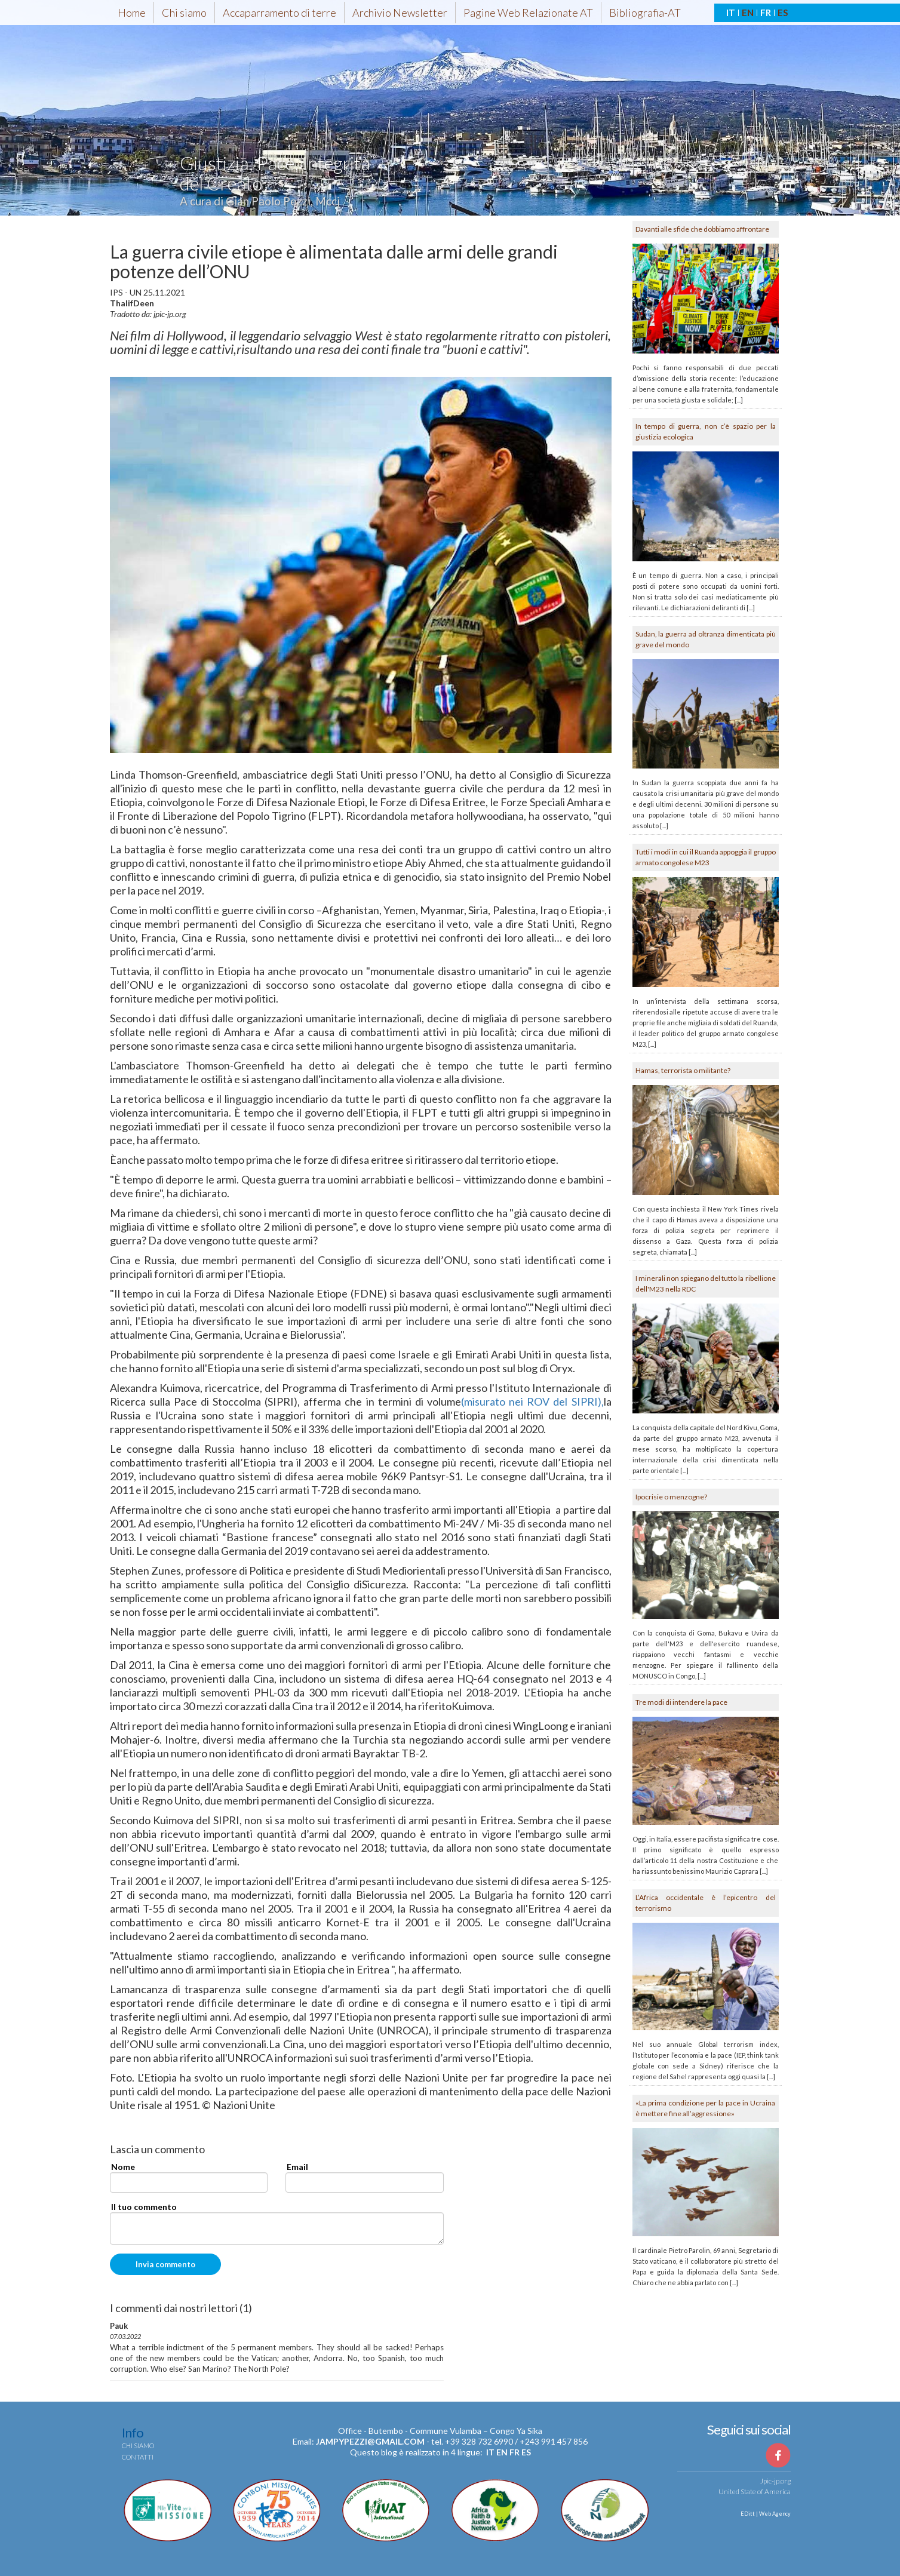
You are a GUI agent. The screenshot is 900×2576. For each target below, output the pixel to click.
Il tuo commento (144, 2207)
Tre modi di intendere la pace (681, 1702)
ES (783, 12)
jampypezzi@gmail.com (370, 2441)
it (490, 2452)
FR (765, 12)
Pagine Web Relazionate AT (528, 12)
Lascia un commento (157, 2150)
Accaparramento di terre (279, 12)
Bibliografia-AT (645, 12)
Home (132, 12)
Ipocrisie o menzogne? (671, 1496)
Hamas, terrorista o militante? (682, 1070)
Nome (123, 2167)
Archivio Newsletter (399, 12)
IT (730, 12)
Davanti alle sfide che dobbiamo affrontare (702, 229)
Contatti (137, 2457)
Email (297, 2167)
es (526, 2452)
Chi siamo (184, 12)
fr (514, 2452)
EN (748, 12)
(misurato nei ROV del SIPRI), (532, 1401)
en (502, 2452)
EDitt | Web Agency (765, 2513)
